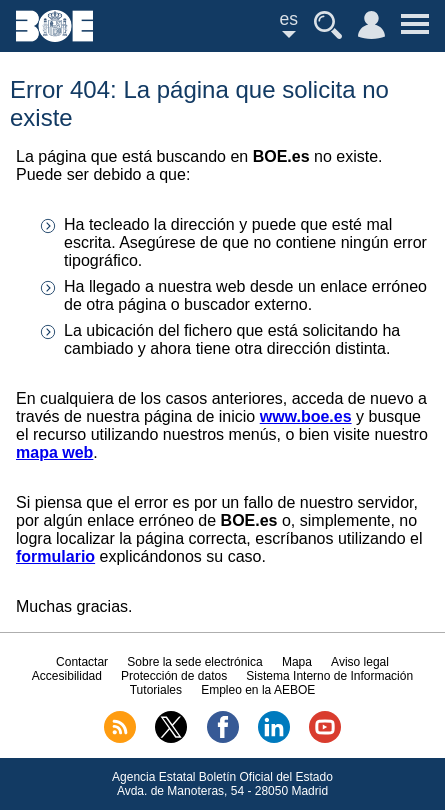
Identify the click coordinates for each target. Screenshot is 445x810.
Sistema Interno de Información (329, 676)
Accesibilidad (67, 676)
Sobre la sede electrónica (194, 662)
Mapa (297, 662)
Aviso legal (360, 662)
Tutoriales (156, 690)
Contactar (82, 662)
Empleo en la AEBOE (258, 690)
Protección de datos (174, 676)
